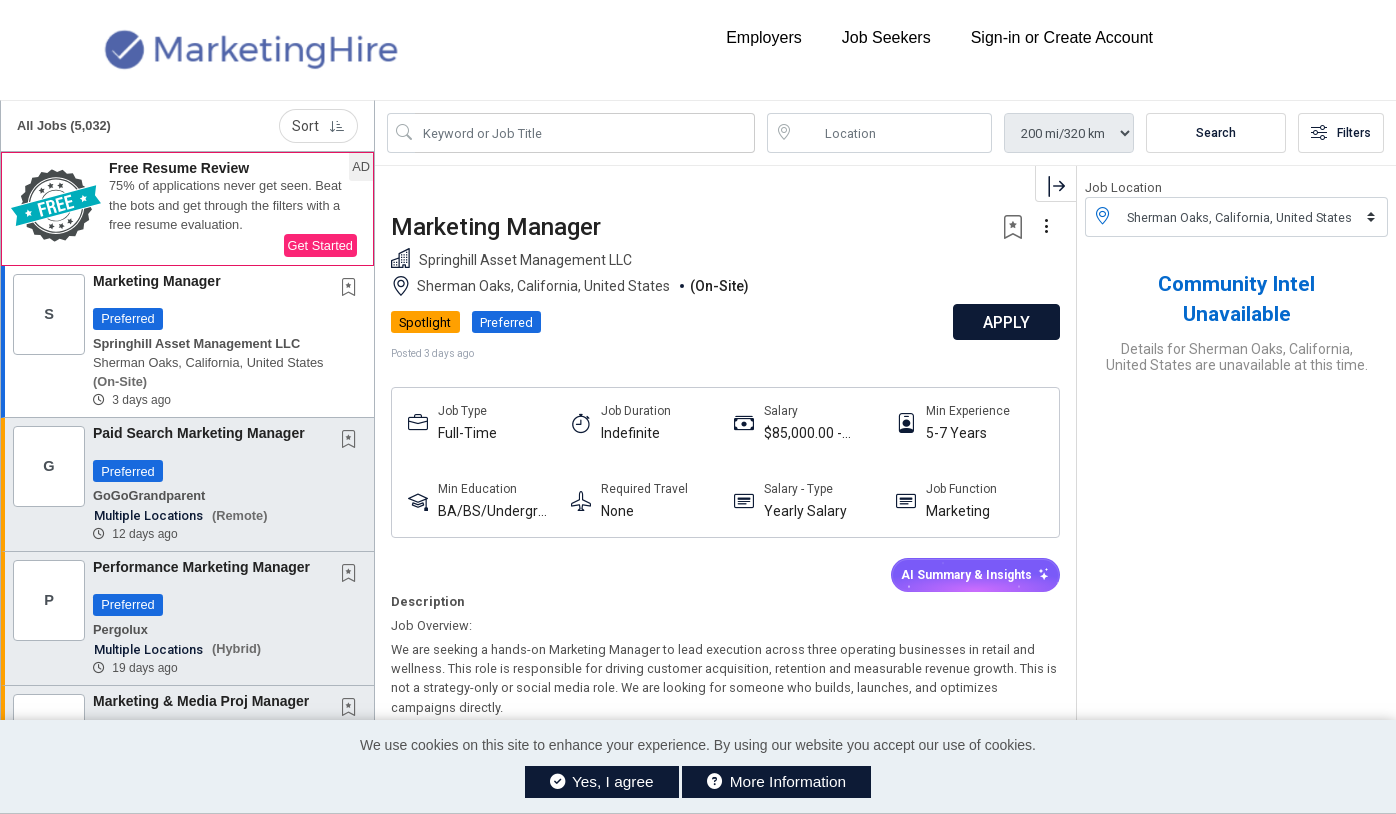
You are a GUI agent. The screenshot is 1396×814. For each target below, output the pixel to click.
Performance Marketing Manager (201, 567)
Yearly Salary (805, 511)
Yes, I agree (602, 781)
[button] (187, 209)
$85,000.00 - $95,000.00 (803, 433)
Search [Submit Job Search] (1216, 133)
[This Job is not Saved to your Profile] (353, 289)
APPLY (1006, 322)
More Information (776, 781)
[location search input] (894, 133)
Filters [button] (1341, 133)
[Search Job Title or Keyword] (585, 133)
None (617, 511)
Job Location (1123, 187)
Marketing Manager (157, 281)
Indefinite (630, 433)
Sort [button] (318, 126)
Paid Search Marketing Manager (199, 433)
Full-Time (467, 433)
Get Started (320, 245)
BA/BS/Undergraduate (496, 511)
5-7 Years (956, 433)
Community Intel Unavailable (1236, 299)
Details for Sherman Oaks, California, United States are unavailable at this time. (1237, 357)
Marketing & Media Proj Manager (201, 701)
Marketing (958, 511)
